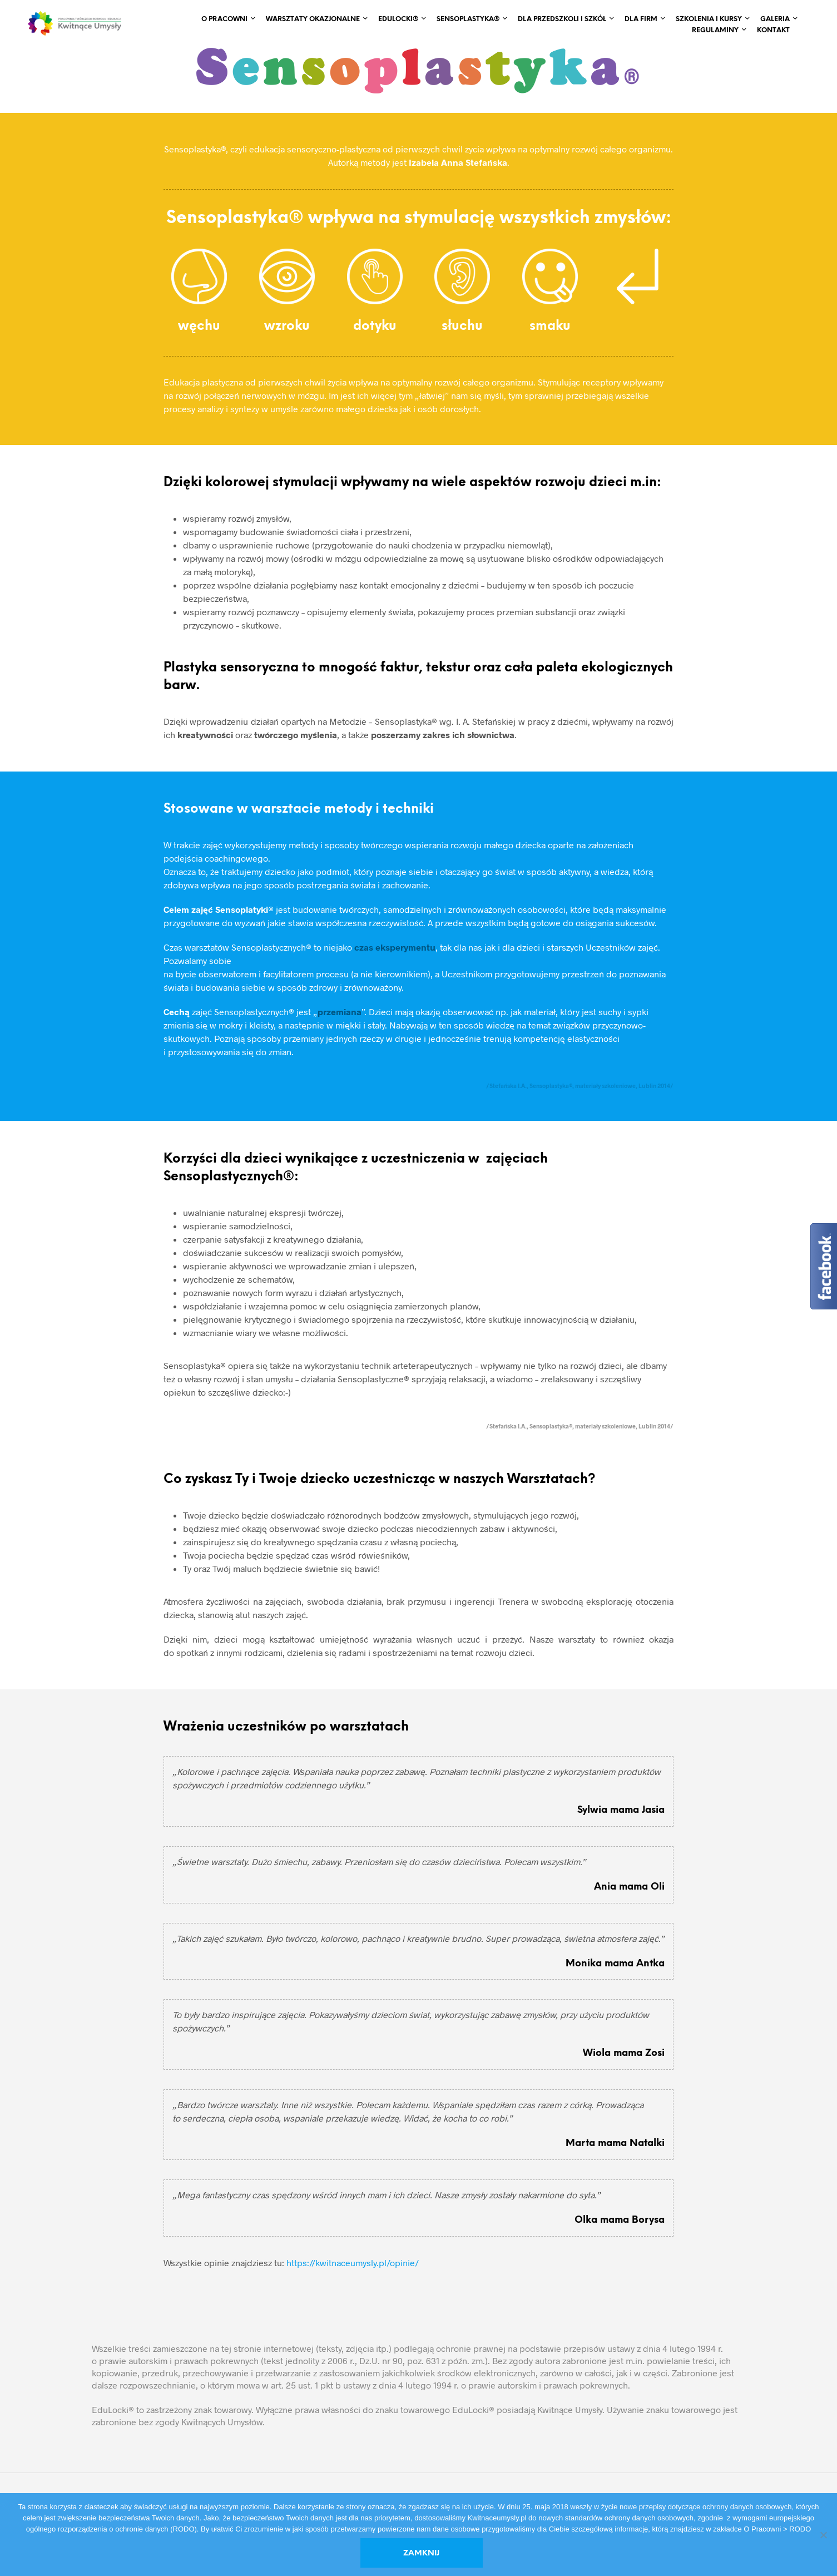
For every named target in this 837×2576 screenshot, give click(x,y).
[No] (823, 2534)
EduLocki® (398, 19)
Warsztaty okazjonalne (313, 19)
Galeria (775, 19)
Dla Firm (641, 19)
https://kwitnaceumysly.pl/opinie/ (352, 2262)
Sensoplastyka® (468, 19)
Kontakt (773, 30)
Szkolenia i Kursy (709, 19)
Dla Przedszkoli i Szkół (562, 19)
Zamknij (421, 2553)
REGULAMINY (715, 30)
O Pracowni (224, 19)
